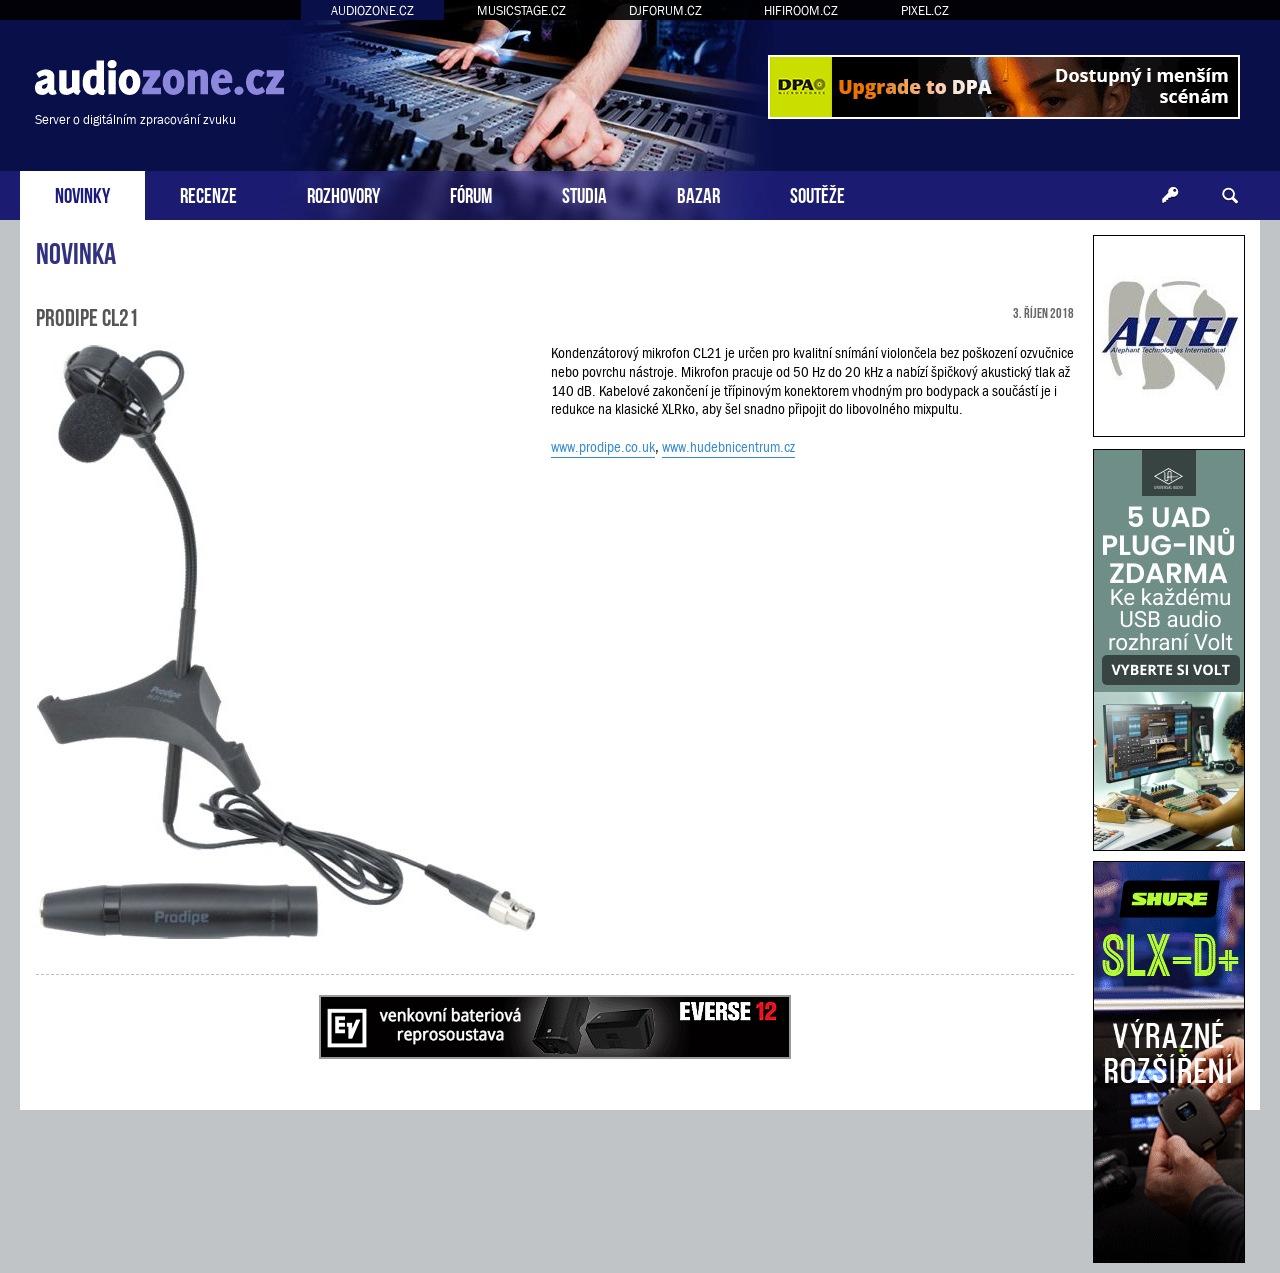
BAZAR (698, 193)
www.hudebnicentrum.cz (728, 447)
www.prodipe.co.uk (603, 447)
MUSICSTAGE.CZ (521, 10)
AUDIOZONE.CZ (372, 10)
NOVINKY (82, 193)
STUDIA (584, 193)
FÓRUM (471, 193)
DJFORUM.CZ (665, 10)
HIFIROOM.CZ (801, 10)
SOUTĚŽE (817, 193)
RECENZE (208, 193)
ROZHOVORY (343, 193)
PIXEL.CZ (925, 10)
